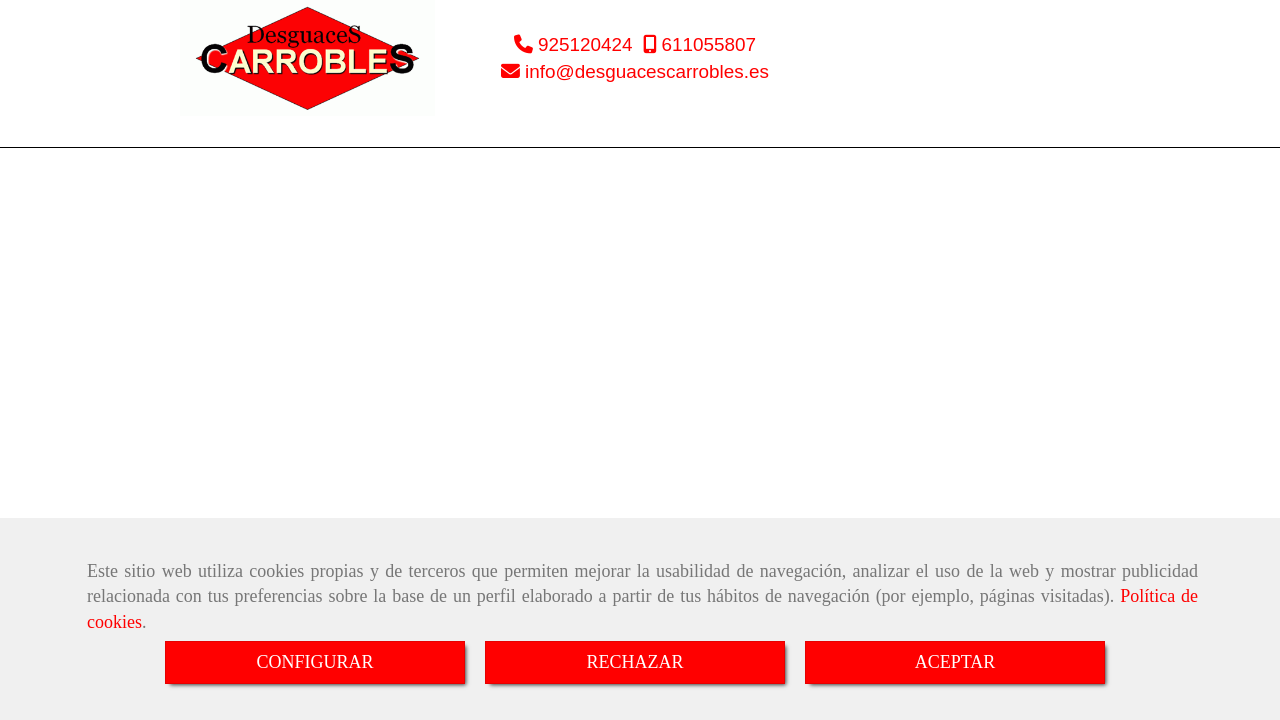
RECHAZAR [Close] (634, 662)
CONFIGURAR (314, 662)
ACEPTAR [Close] (955, 662)
